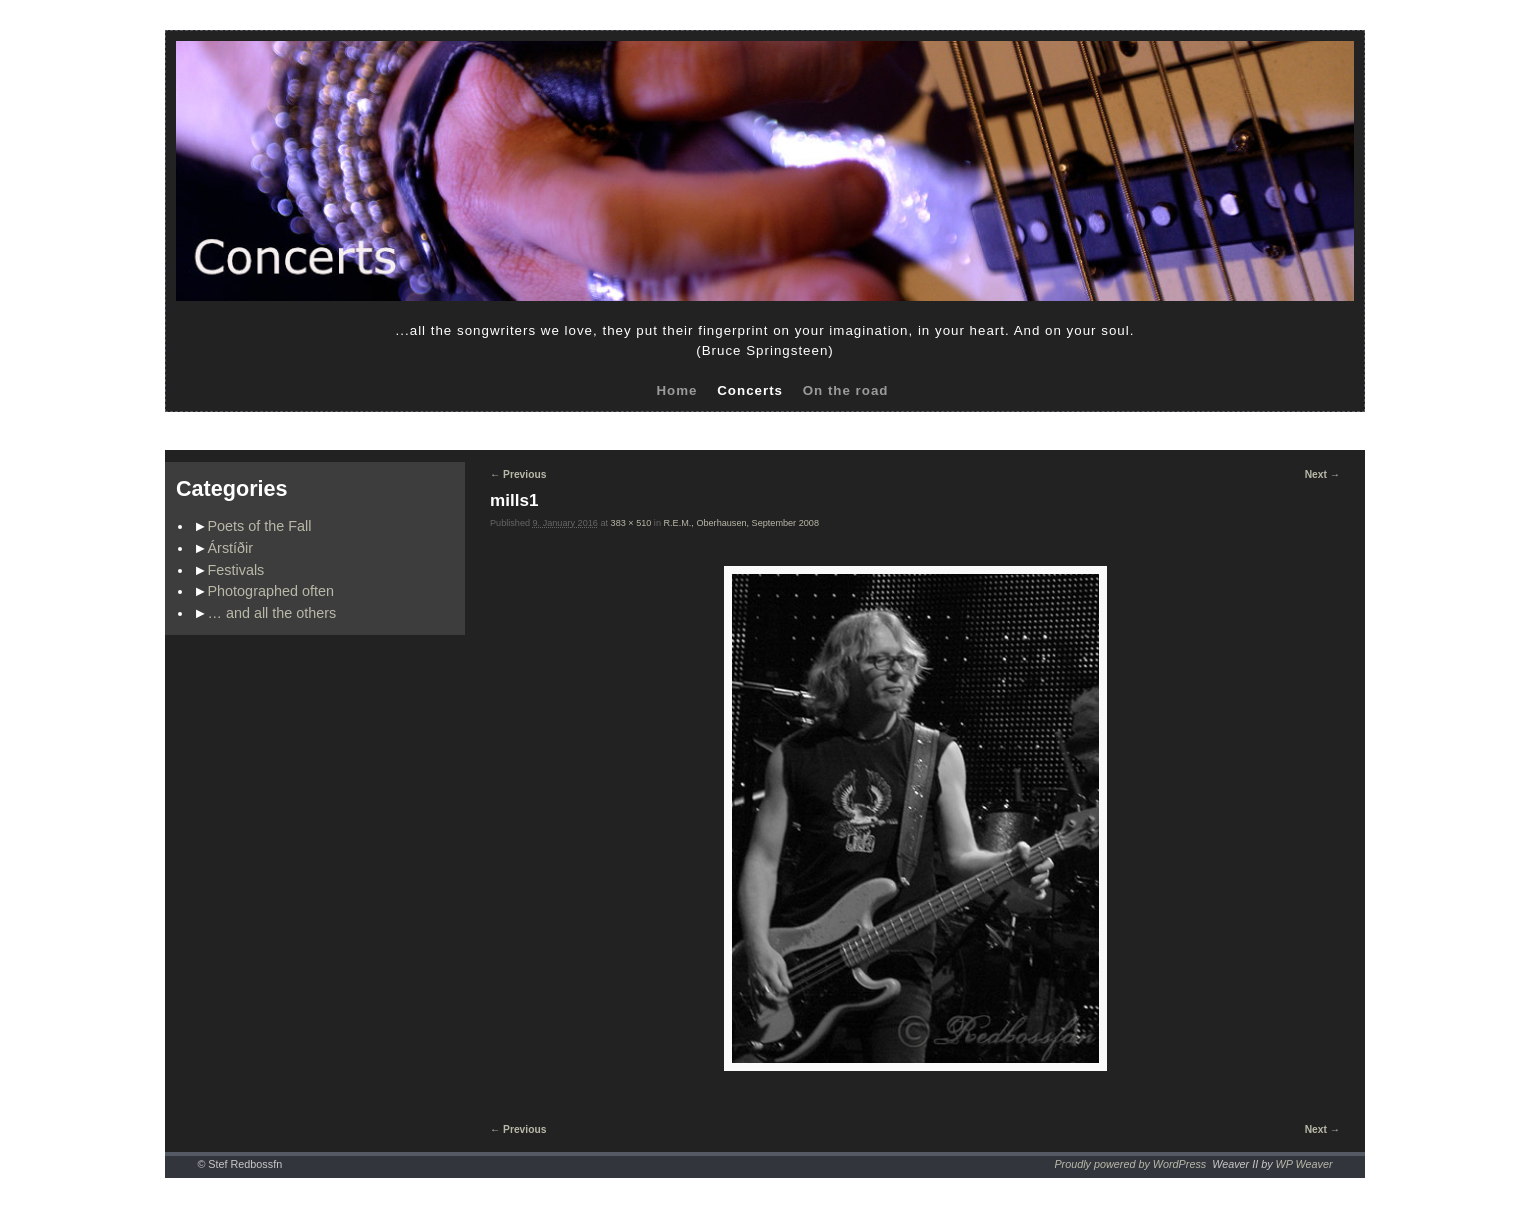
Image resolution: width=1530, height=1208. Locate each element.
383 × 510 (631, 523)
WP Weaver (1304, 1164)
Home (676, 390)
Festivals (236, 570)
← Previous (518, 474)
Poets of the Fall (260, 526)
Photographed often (271, 591)
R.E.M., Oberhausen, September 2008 (741, 523)
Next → (1322, 474)
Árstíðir (231, 548)
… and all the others (272, 613)
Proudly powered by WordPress (1130, 1164)
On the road (846, 390)
